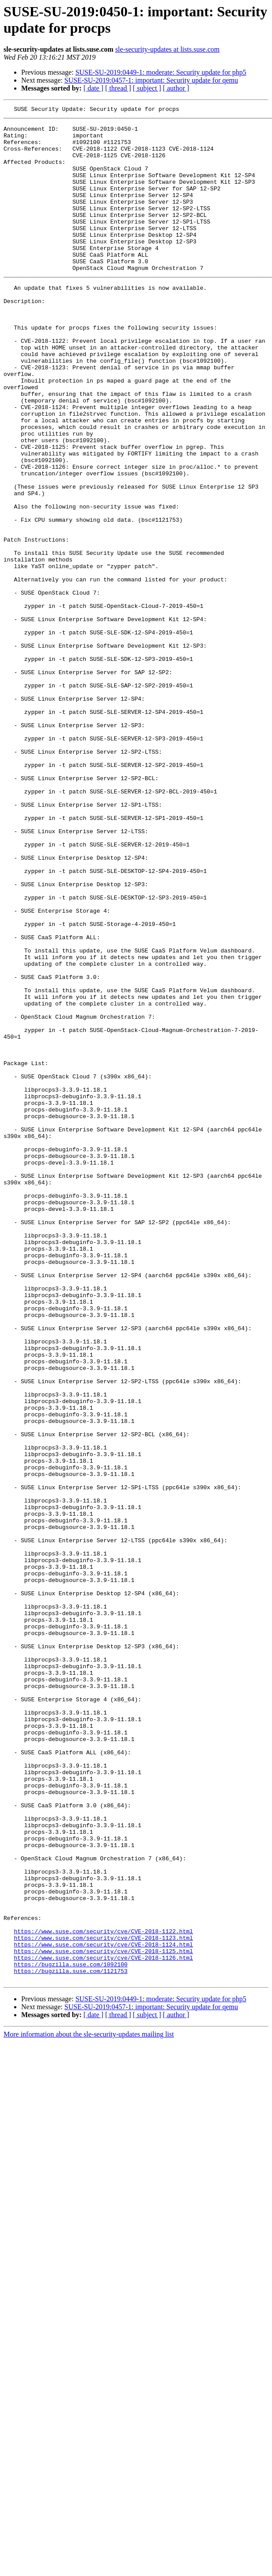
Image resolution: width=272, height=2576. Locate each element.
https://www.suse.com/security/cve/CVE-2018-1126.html (103, 2329)
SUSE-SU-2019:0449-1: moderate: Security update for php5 (161, 72)
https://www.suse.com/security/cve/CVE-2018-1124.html (103, 2313)
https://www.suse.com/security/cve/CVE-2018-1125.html (103, 2321)
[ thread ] (118, 88)
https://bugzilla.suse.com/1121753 (70, 2344)
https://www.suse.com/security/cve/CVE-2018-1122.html (103, 2297)
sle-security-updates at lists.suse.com (167, 49)
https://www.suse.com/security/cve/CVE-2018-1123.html (103, 2305)
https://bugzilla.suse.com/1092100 (70, 2337)
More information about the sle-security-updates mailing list (89, 2409)
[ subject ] (147, 88)
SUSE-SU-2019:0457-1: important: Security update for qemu (151, 80)
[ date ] (93, 88)
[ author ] (176, 88)
